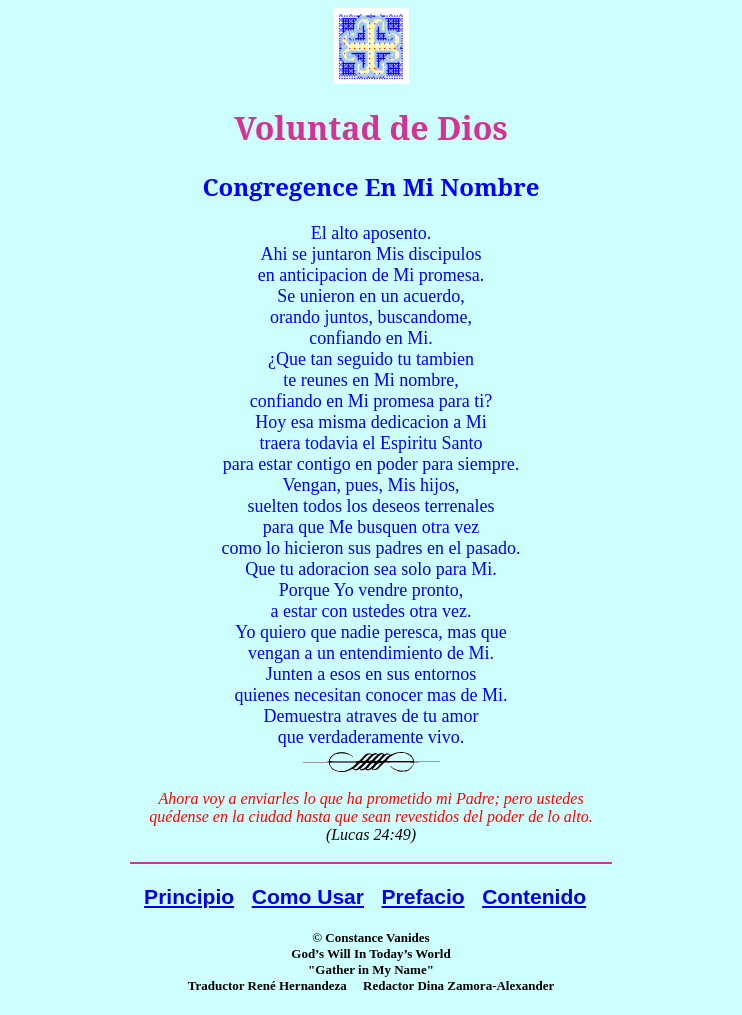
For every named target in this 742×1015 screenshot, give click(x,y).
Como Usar (308, 896)
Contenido (534, 896)
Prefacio (423, 896)
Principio (189, 896)
